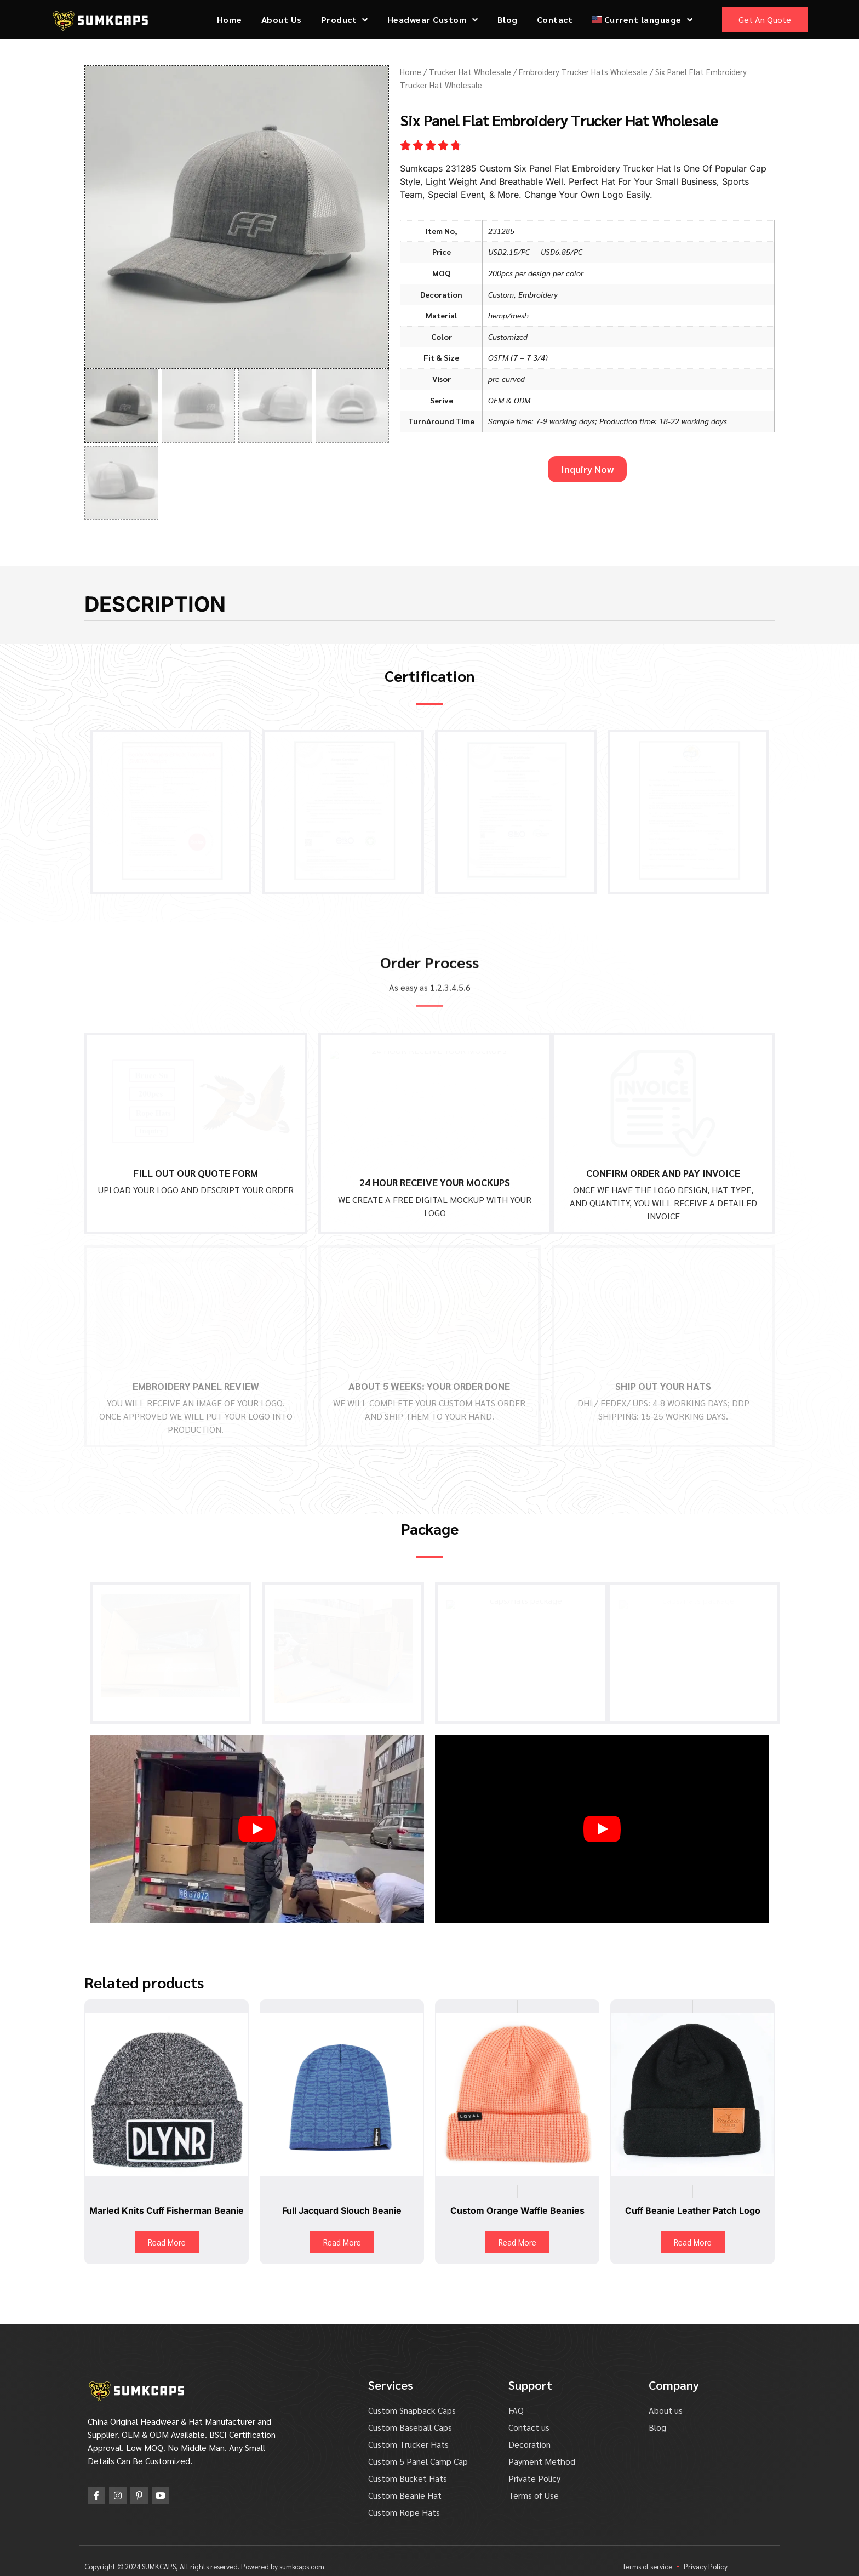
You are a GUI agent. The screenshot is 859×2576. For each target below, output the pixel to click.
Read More (167, 2230)
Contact (555, 19)
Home (229, 19)
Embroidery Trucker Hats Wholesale (583, 71)
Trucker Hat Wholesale (470, 71)
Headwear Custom (432, 20)
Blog (507, 19)
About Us (281, 19)
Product (344, 20)
